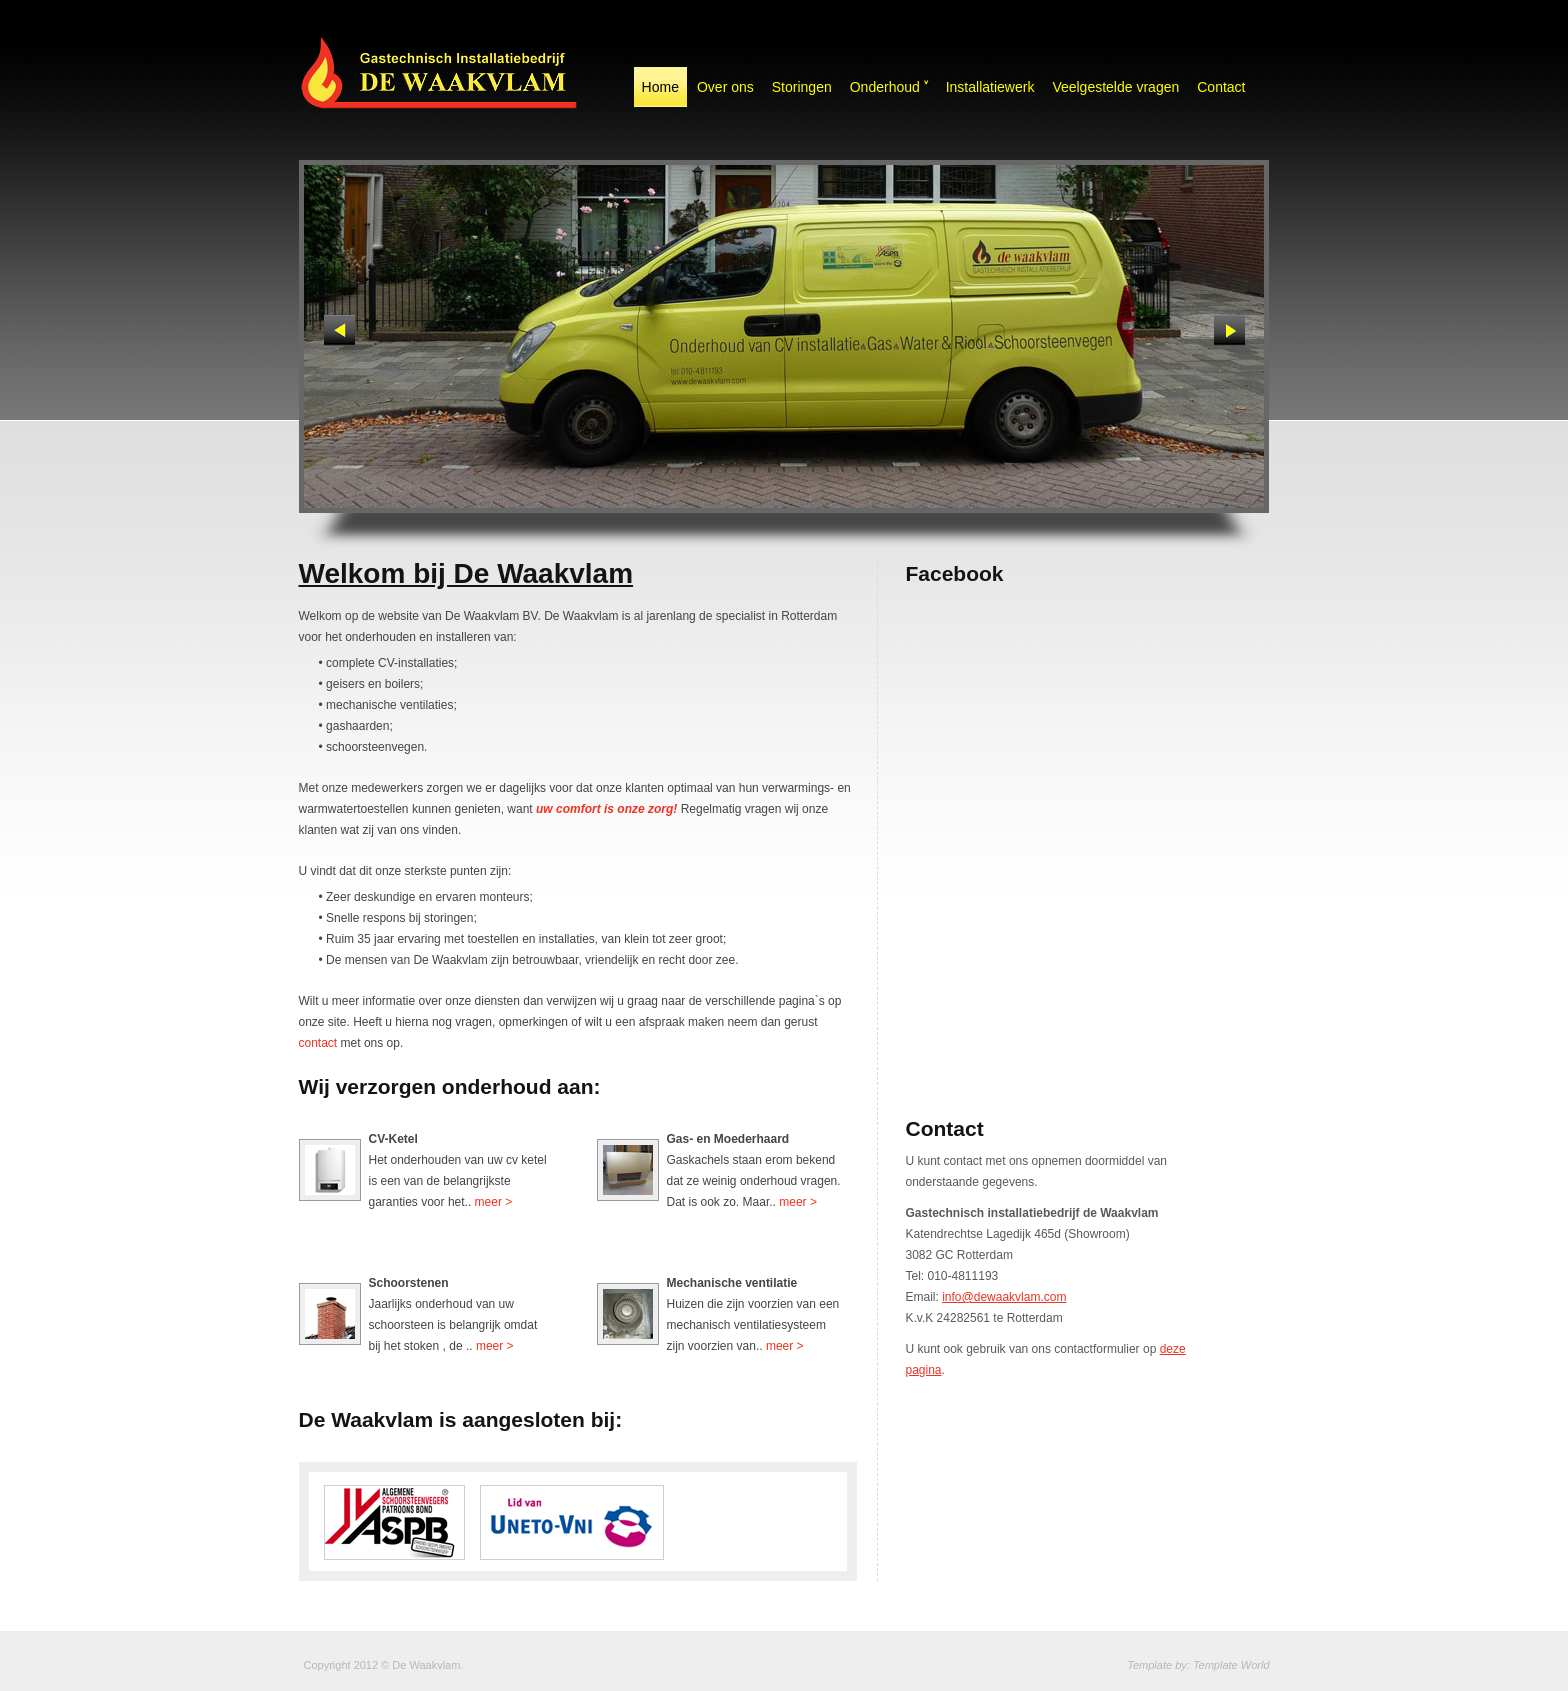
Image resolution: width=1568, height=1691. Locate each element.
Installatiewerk (990, 87)
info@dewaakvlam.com (1004, 1297)
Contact (1221, 87)
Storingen (802, 87)
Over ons (725, 87)
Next (1229, 330)
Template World (1231, 1665)
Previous (339, 330)
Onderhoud (889, 87)
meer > (494, 1202)
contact (318, 1043)
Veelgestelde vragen (1115, 87)
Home (660, 87)
